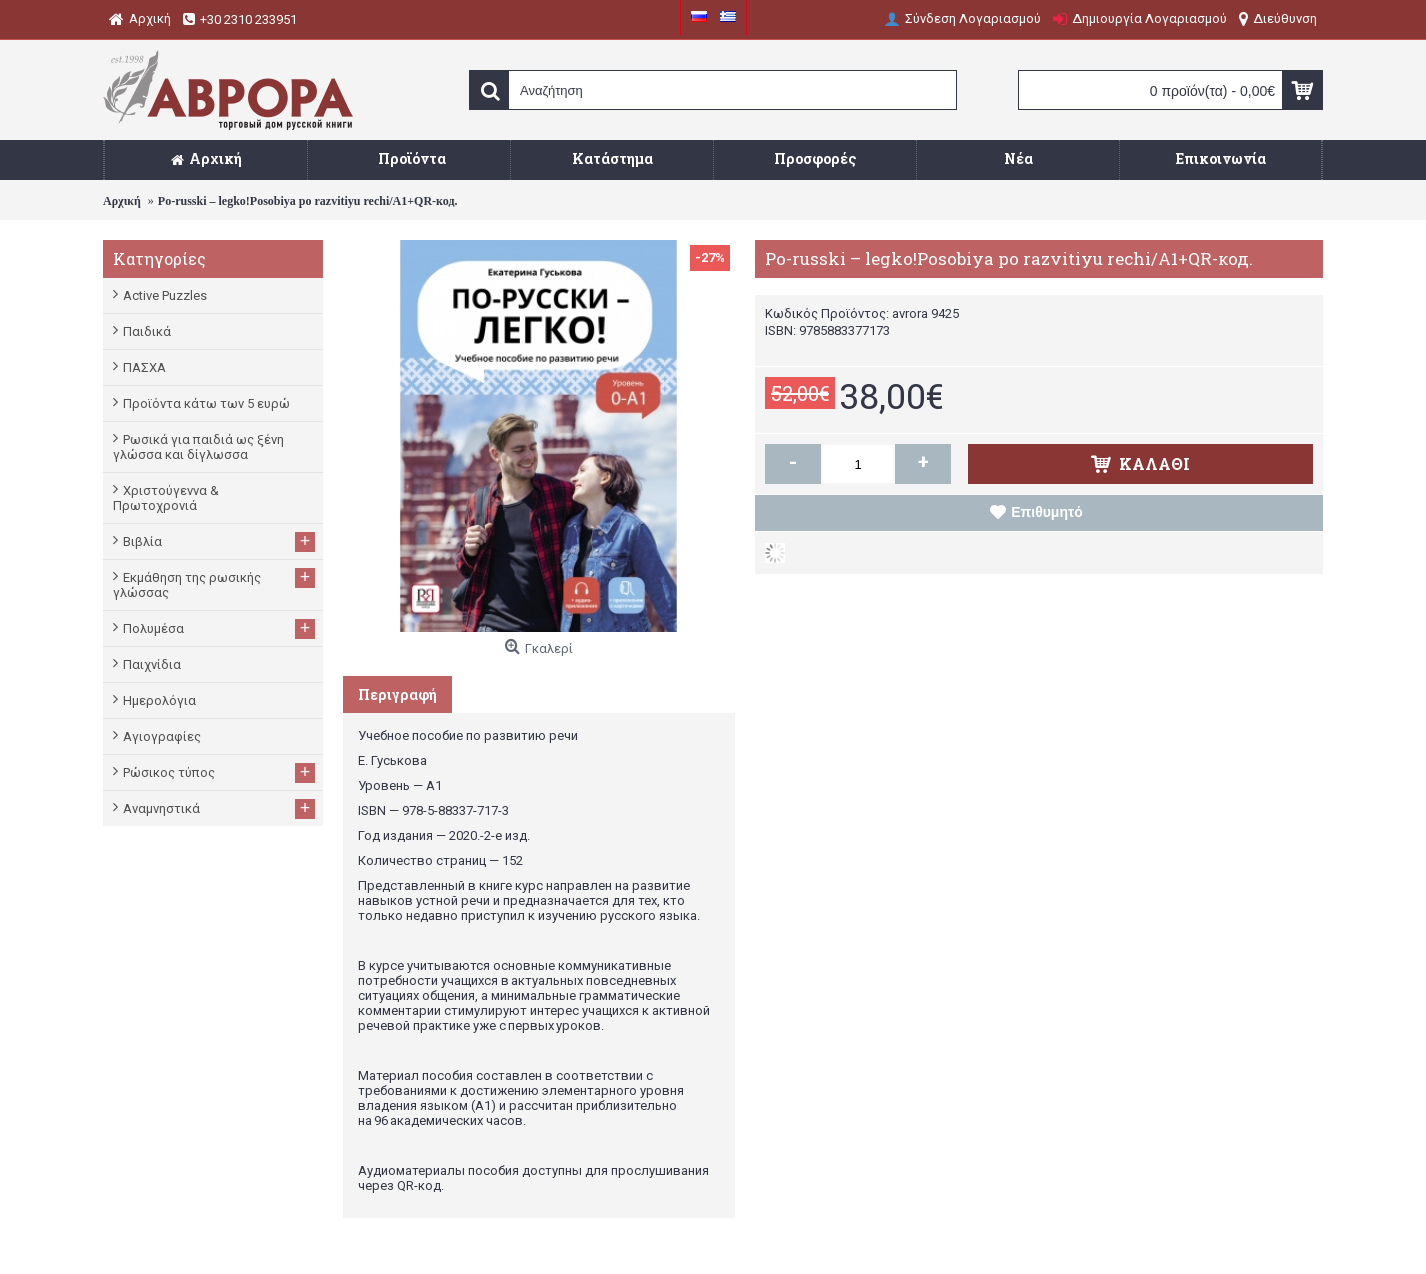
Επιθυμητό (1047, 512)
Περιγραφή (397, 694)
